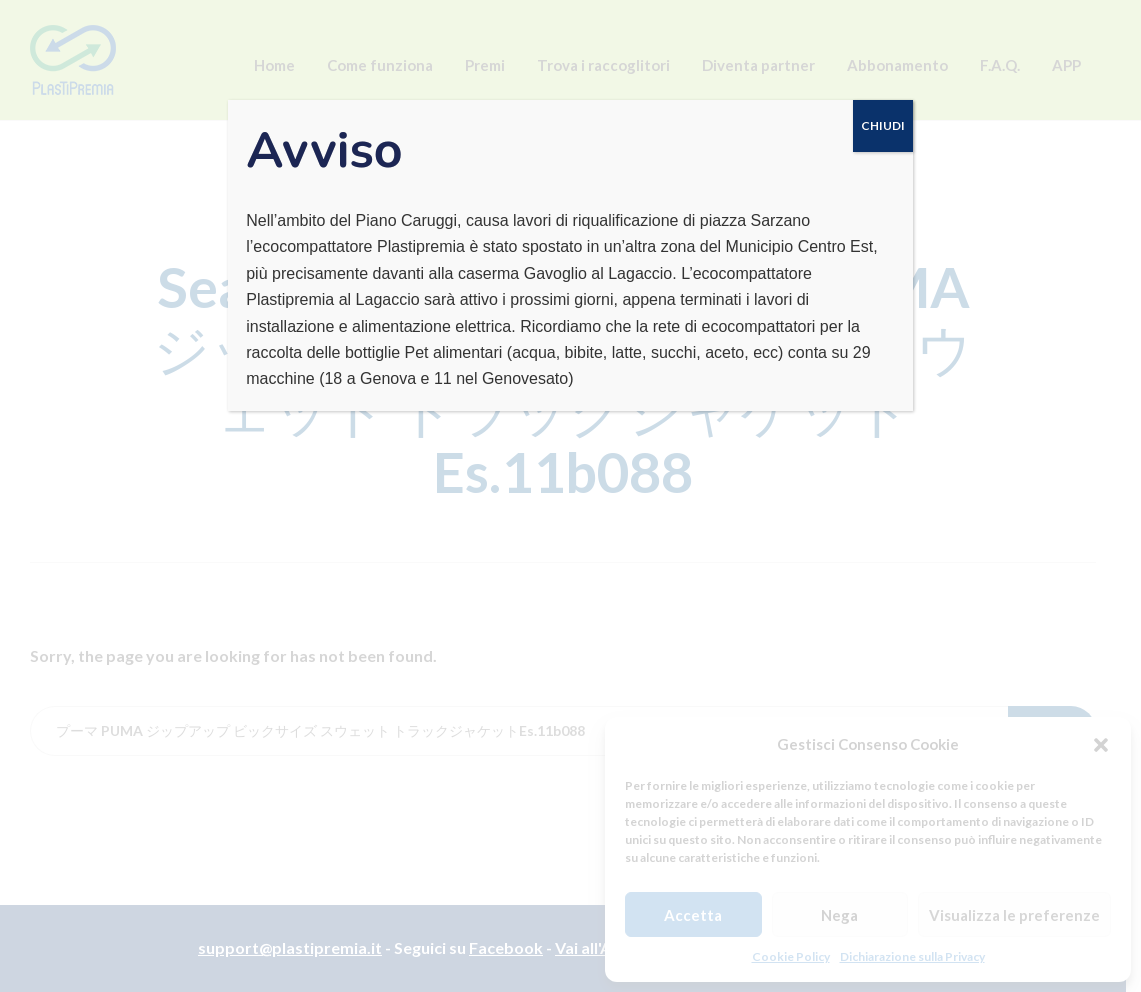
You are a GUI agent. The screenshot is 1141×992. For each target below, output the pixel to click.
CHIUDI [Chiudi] (883, 125)
